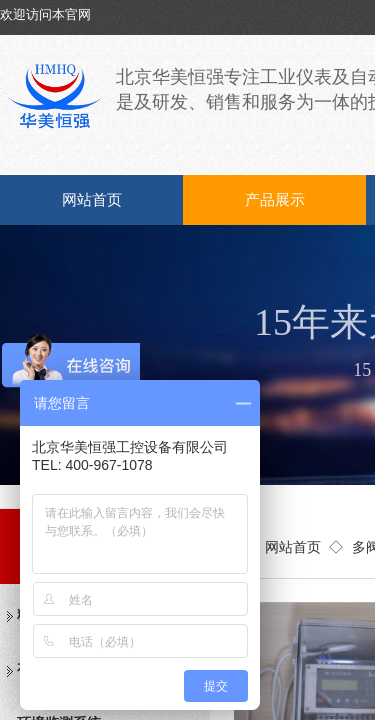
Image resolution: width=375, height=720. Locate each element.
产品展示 (275, 200)
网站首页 (92, 200)
